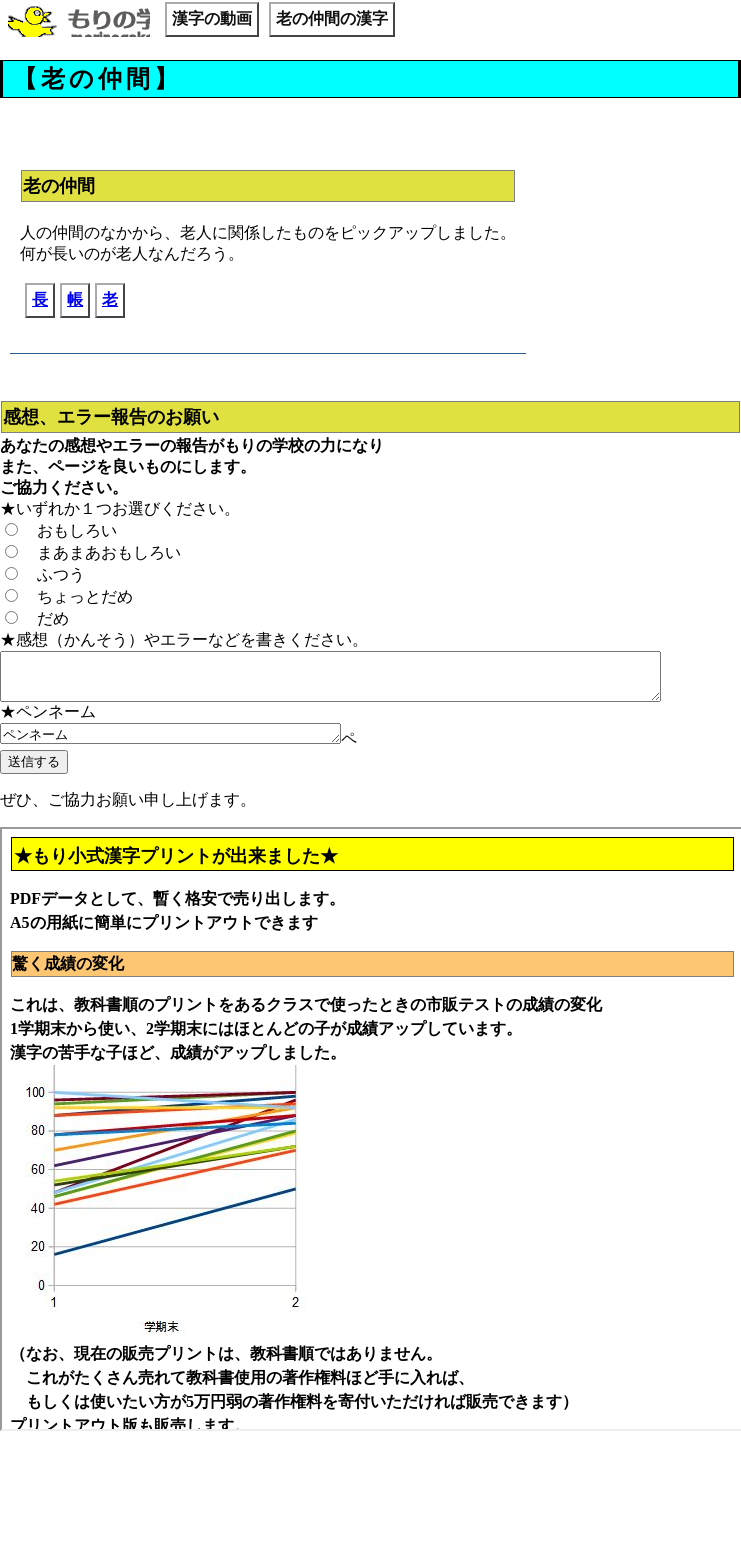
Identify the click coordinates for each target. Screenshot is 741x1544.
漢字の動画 (212, 18)
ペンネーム (190, 744)
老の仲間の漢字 (332, 18)
